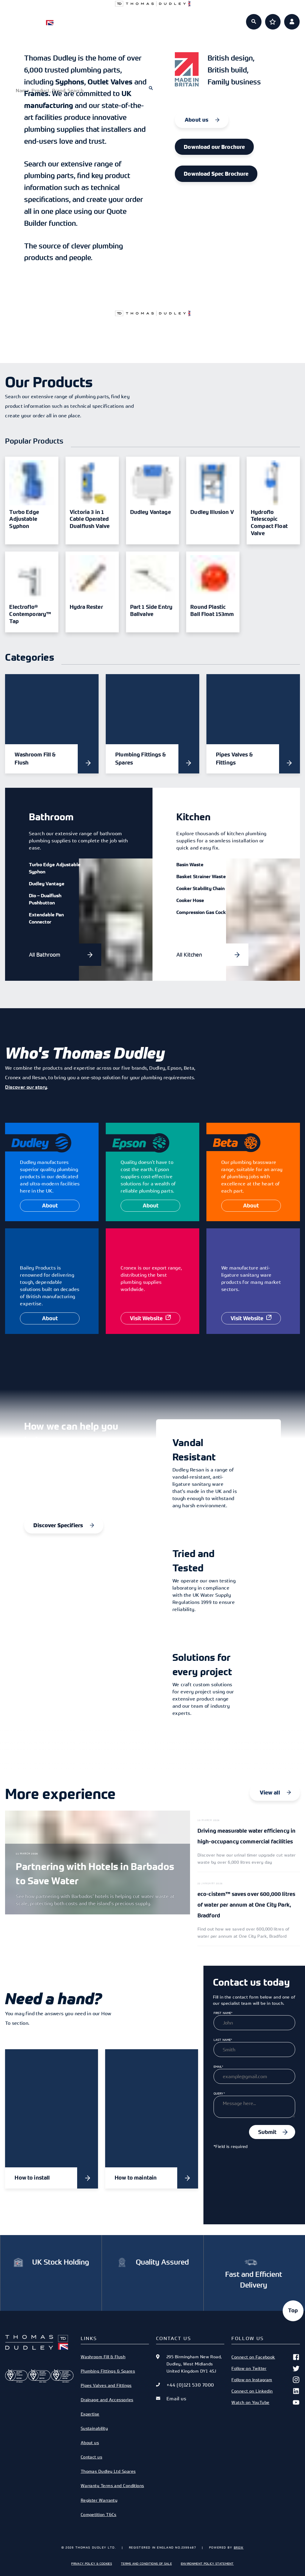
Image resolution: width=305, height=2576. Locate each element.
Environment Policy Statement (207, 2563)
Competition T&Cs (98, 2514)
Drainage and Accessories (107, 2399)
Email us (176, 2399)
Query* (219, 2093)
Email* (218, 2066)
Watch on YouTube (265, 2402)
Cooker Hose (190, 900)
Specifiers (131, 18)
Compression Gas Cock (201, 912)
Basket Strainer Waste (201, 876)
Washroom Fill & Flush (103, 2356)
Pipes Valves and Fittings (106, 2385)
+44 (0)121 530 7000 (190, 2385)
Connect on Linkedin (265, 2391)
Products (89, 18)
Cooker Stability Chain (200, 888)
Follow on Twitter (265, 2368)
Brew (239, 2547)
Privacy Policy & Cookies (91, 2563)
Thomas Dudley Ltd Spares (108, 2471)
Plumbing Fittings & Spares (108, 2371)
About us (215, 18)
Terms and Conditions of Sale (146, 2563)
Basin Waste (189, 864)
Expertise (174, 18)
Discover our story (26, 1087)
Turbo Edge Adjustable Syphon (54, 868)
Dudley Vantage (46, 884)
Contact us (91, 2457)
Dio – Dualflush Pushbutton (45, 899)
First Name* (223, 2013)
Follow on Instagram (265, 2380)
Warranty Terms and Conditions (112, 2485)
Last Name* (223, 2040)
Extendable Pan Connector (46, 918)
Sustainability (94, 2428)
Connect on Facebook (265, 2357)
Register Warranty (99, 2500)
